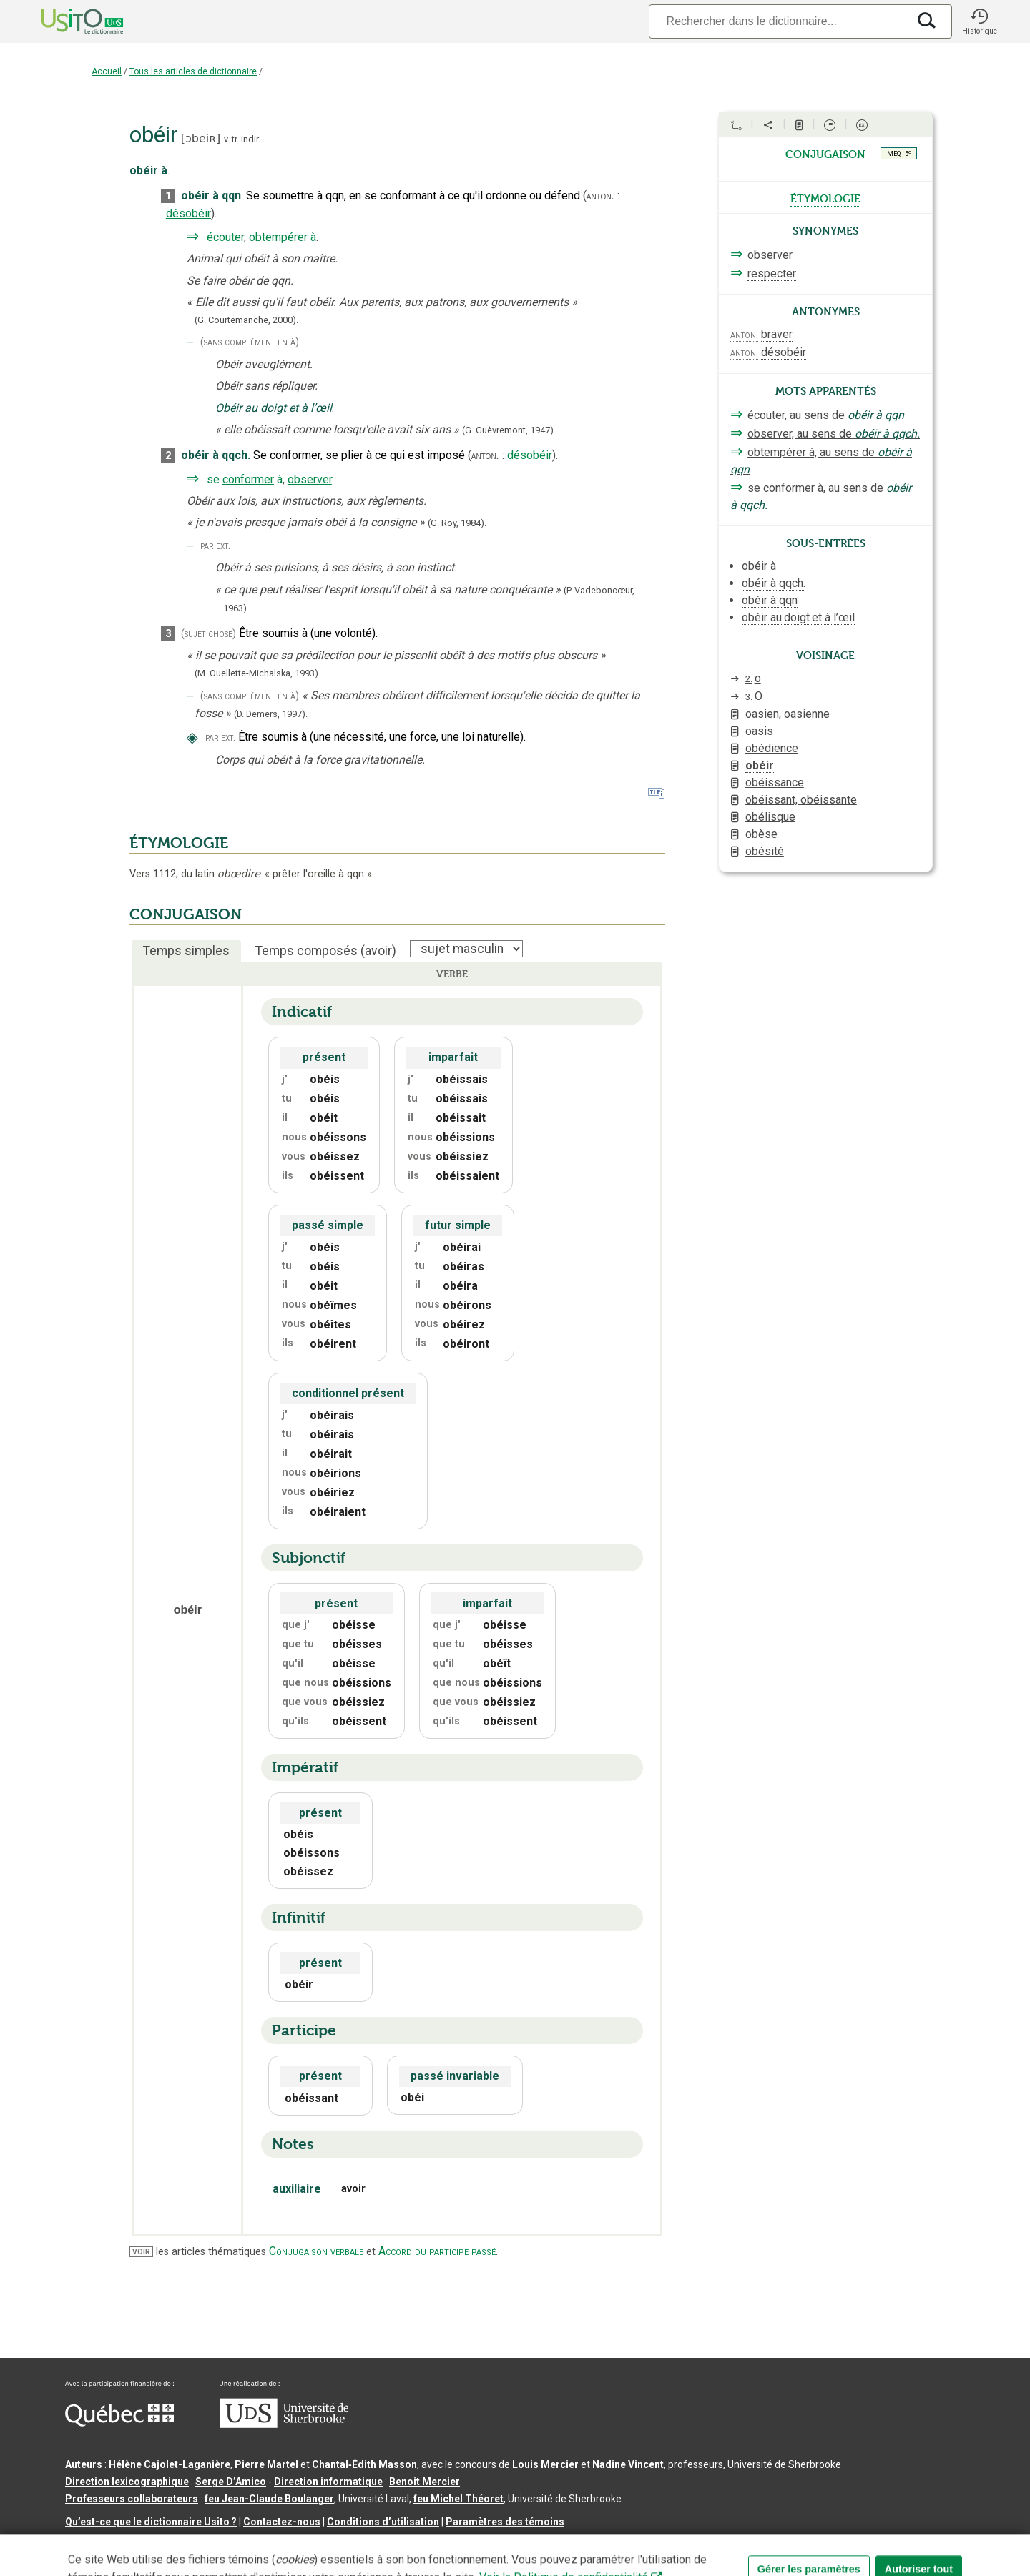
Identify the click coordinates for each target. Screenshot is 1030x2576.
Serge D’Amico (230, 2481)
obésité (764, 851)
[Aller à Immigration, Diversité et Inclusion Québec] (119, 2423)
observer (310, 479)
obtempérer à (282, 237)
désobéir (188, 213)
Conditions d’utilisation (383, 2521)
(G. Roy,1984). (457, 523)
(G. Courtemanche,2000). (246, 320)
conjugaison (825, 153)
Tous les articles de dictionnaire (193, 71)
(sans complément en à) (249, 342)
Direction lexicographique (127, 2481)
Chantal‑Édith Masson (364, 2464)
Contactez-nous (281, 2521)
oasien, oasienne (787, 714)
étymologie (825, 197)
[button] (979, 21)
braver (777, 334)
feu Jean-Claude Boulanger (269, 2499)
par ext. (215, 546)
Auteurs (83, 2464)
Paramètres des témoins (505, 2521)
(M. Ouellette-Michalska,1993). (257, 673)
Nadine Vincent (628, 2464)
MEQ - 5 (899, 153)
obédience (771, 748)
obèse (761, 834)
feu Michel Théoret (458, 2499)
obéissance (774, 782)
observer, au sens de (833, 433)
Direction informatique (328, 2481)
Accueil (107, 71)
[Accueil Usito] (66, 21)
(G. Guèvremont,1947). (509, 430)
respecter (771, 273)
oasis (759, 731)
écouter (225, 237)
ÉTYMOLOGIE (178, 843)
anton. (600, 196)
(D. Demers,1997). (271, 714)
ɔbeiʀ (200, 138)
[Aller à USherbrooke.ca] (284, 2424)
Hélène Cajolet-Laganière (169, 2464)
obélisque (770, 817)
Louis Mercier (545, 2464)
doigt (273, 408)
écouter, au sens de (825, 415)
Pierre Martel (266, 2464)
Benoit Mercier (424, 2481)
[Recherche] (778, 21)
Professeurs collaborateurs (131, 2499)
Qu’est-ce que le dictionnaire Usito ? (151, 2521)
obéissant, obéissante (801, 799)
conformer (248, 479)
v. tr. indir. (242, 139)
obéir (759, 765)
